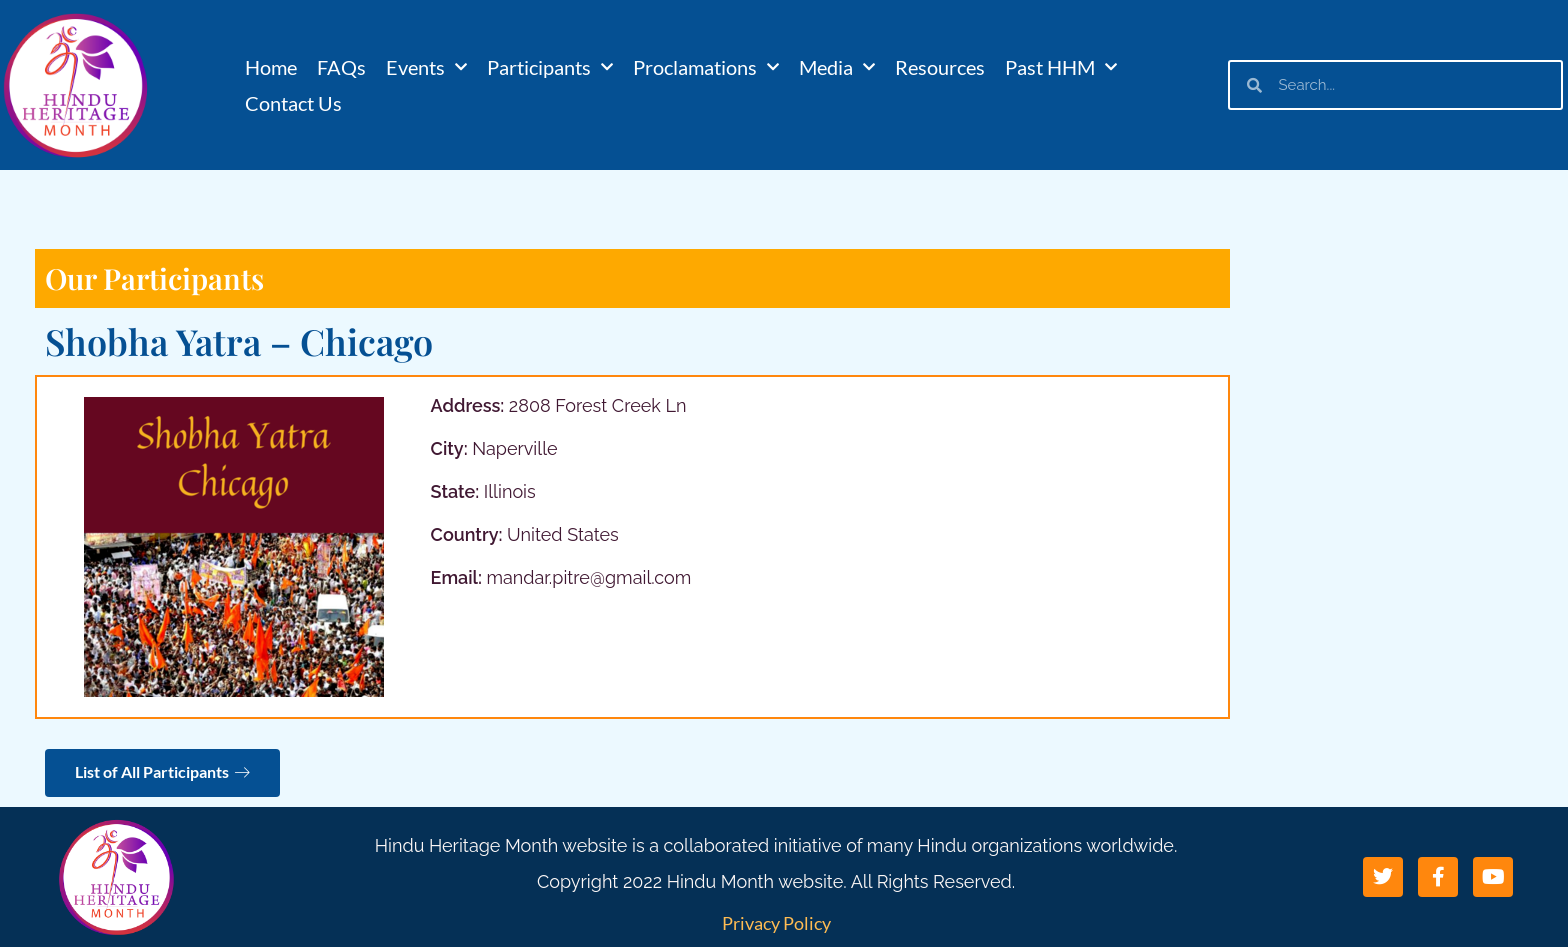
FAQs (341, 67)
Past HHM (1061, 67)
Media (837, 67)
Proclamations (706, 67)
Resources (940, 67)
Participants (550, 67)
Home (271, 67)
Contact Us (293, 103)
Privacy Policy (776, 923)
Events (426, 67)
